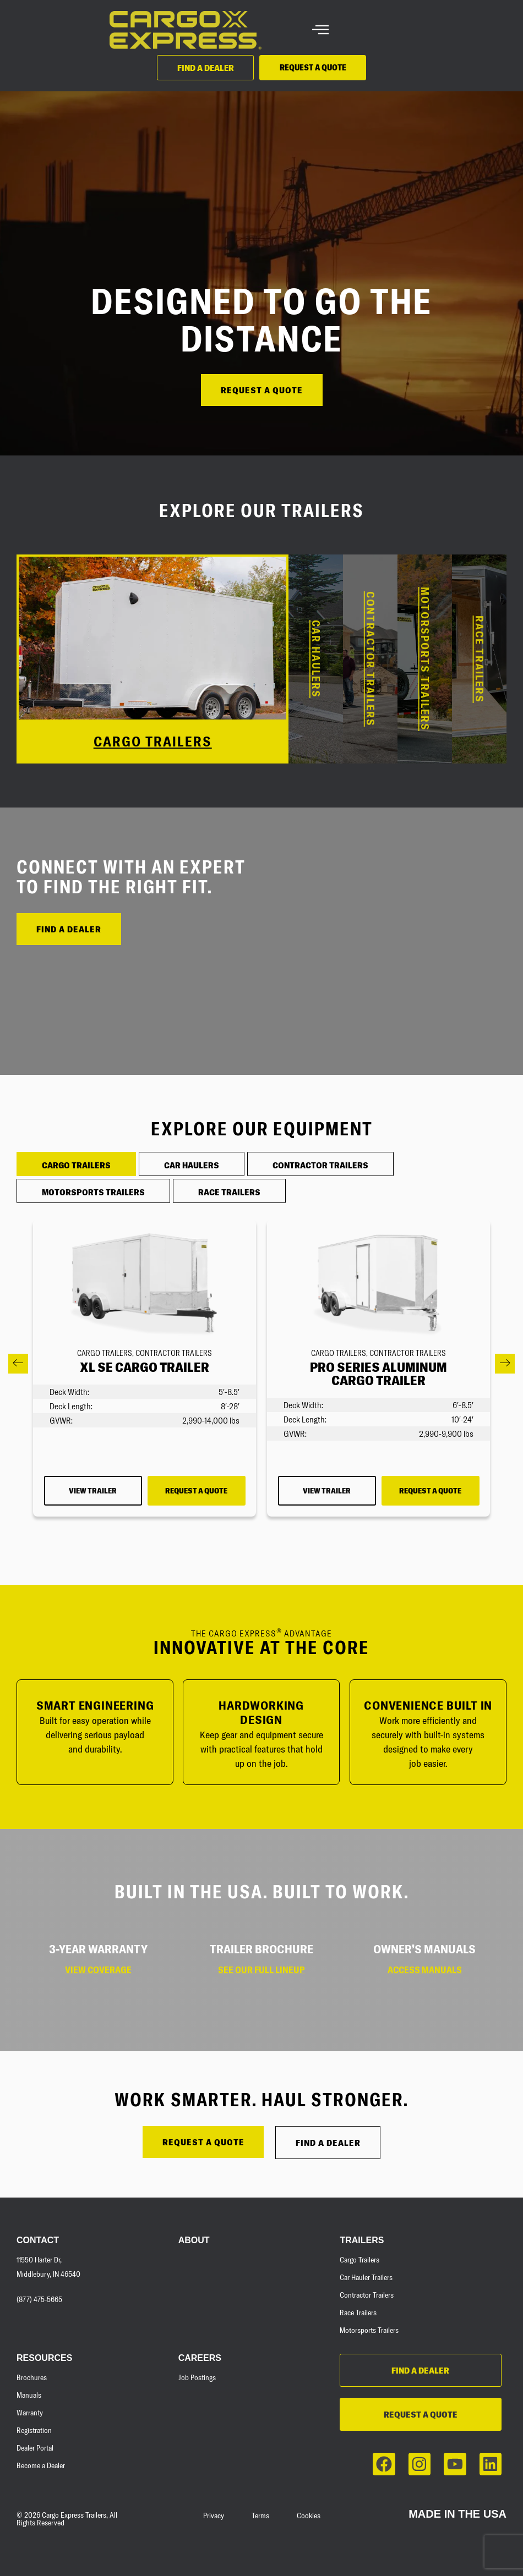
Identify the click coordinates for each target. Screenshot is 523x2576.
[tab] (76, 1164)
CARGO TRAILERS (153, 741)
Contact (38, 2240)
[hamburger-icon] (320, 30)
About (194, 2240)
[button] (18, 1364)
